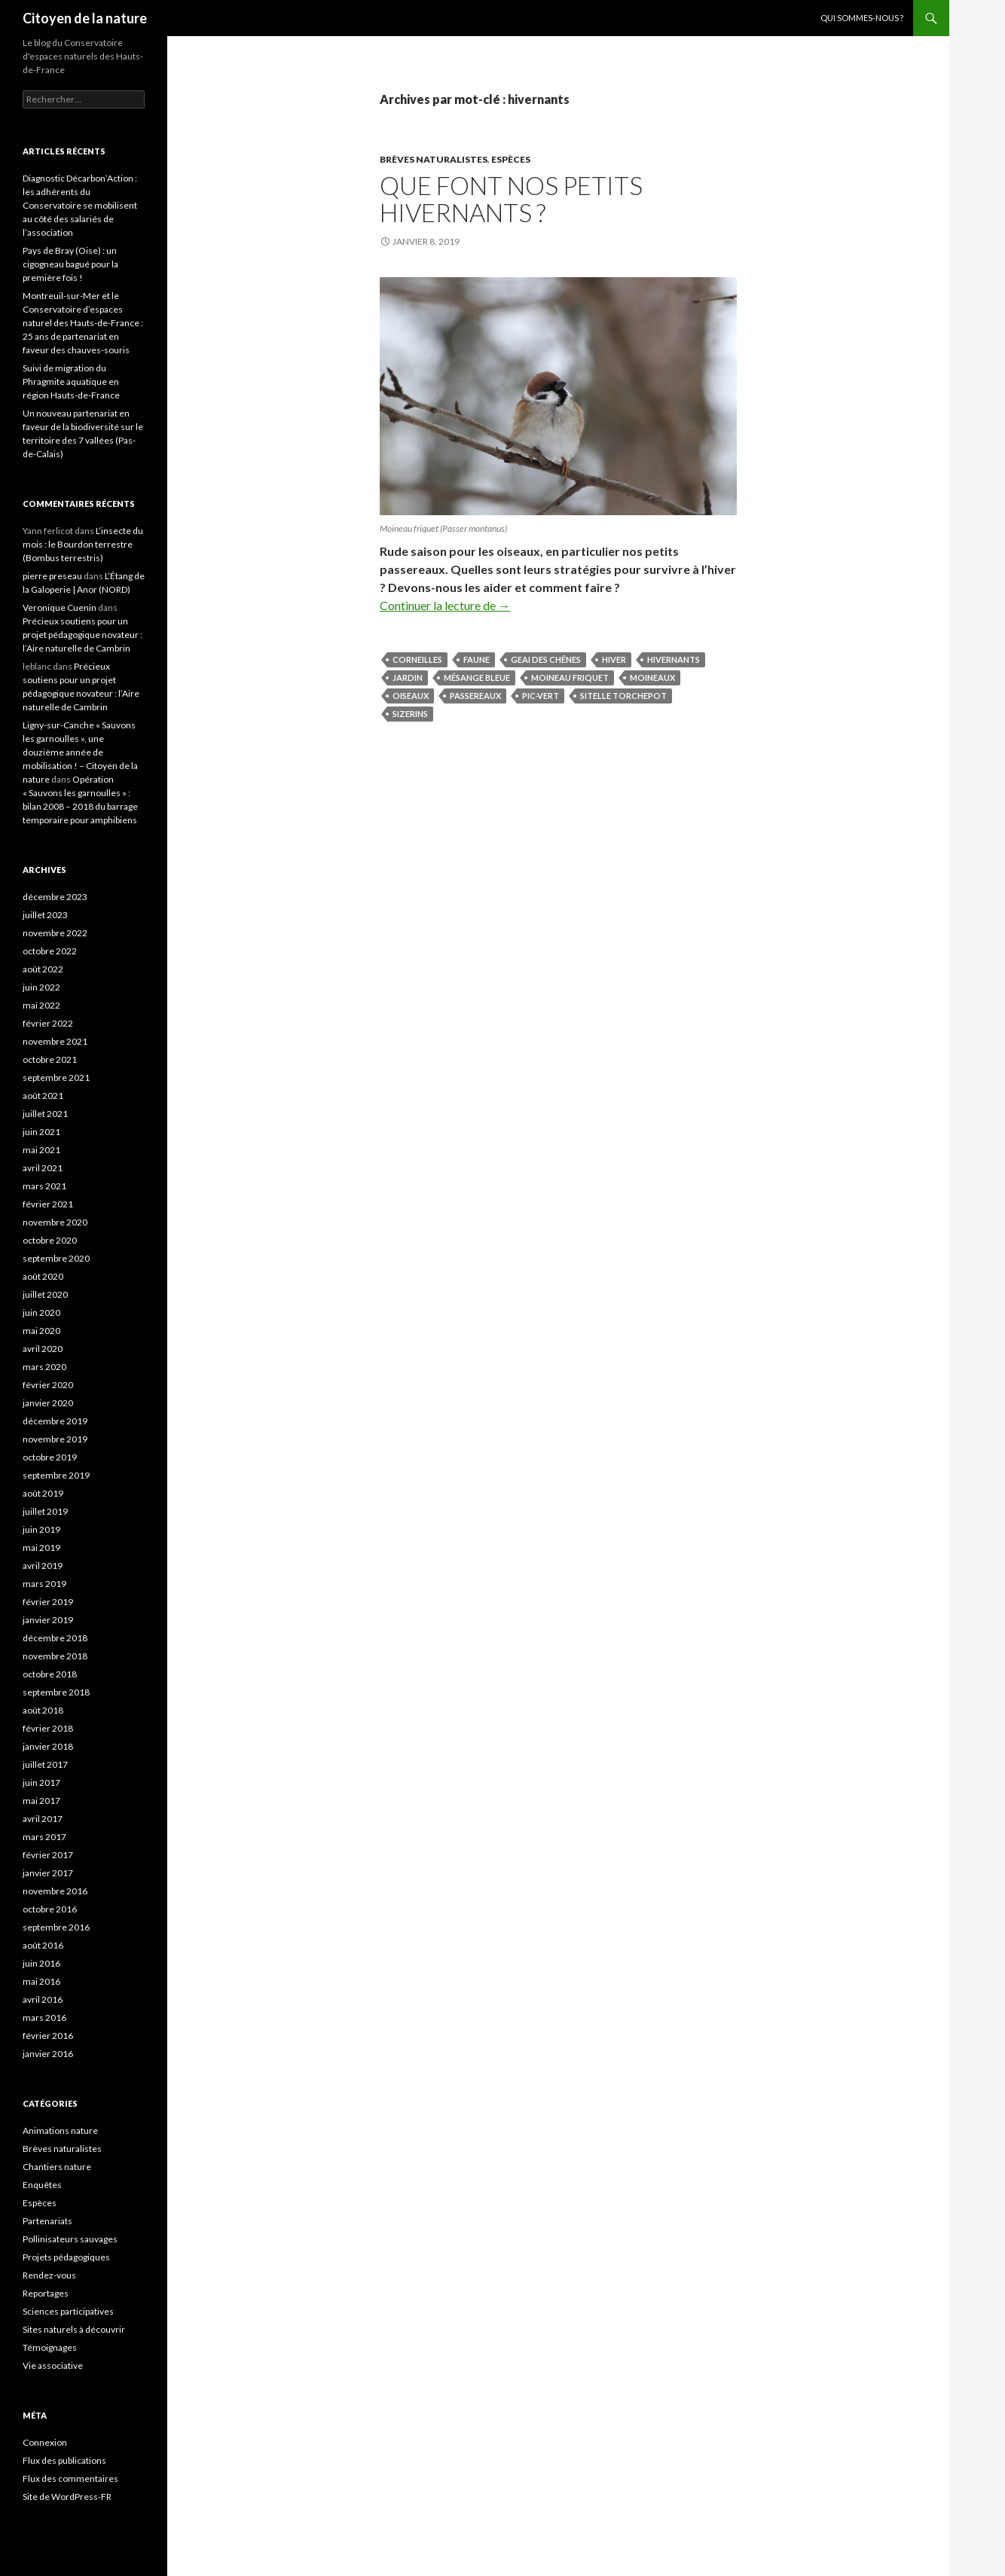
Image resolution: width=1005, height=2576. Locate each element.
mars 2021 (44, 1186)
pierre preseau (52, 575)
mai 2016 (41, 1981)
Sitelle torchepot (623, 695)
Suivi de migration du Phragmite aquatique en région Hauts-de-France (71, 381)
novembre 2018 (55, 1656)
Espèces (510, 159)
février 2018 (48, 1728)
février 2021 (48, 1204)
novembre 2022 (55, 933)
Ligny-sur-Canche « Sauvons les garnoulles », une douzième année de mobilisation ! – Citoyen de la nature (80, 752)
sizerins (410, 714)
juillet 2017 (45, 1764)
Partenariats (47, 2221)
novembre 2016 (55, 1891)
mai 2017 (41, 1800)
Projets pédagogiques (66, 2257)
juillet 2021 (45, 1113)
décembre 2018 (55, 1638)
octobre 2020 (50, 1240)
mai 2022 (41, 1005)
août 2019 (43, 1493)
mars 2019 (44, 1583)
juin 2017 (41, 1782)
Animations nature (60, 2130)
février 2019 (48, 1601)
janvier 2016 (48, 2053)
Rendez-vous (49, 2275)
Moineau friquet (570, 677)
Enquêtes (42, 2184)
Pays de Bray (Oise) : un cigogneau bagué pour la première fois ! (70, 264)
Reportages (46, 2293)
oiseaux (411, 695)
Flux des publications (64, 2460)
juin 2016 (41, 1963)
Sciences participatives (68, 2311)
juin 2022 (41, 987)
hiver (614, 659)
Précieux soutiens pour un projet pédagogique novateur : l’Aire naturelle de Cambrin (82, 634)
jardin (408, 677)
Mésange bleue (477, 677)
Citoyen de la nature (85, 18)
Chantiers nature (57, 2166)
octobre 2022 (50, 951)
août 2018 (43, 1710)
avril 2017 (43, 1818)
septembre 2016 (56, 1927)
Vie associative (53, 2365)
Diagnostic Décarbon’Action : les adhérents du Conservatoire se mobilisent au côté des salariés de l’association (80, 205)
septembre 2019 (56, 1475)
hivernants (673, 659)
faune (476, 659)
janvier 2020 (48, 1403)
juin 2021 (41, 1131)
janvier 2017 (48, 1873)
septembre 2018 (56, 1692)
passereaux (475, 695)
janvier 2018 (48, 1746)
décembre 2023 (55, 896)
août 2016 (43, 1945)
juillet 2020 (45, 1294)
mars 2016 (44, 2017)
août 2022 (43, 969)
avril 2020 (43, 1348)
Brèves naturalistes (433, 159)
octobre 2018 (50, 1674)
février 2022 (48, 1023)
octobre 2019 (50, 1457)
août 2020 (43, 1276)
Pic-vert (540, 695)
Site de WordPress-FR (67, 2496)
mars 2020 (44, 1366)
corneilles (417, 659)
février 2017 (48, 1854)
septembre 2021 (56, 1077)
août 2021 (43, 1095)
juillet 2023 (45, 914)
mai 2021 (41, 1149)
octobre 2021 (50, 1059)
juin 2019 (41, 1529)
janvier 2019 (48, 1619)
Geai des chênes (546, 659)
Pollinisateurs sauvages (70, 2239)
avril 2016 (43, 1999)
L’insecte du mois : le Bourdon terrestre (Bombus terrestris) (83, 544)
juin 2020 (41, 1312)
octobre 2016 (50, 1909)
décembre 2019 (55, 1421)
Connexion (45, 2442)
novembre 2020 (55, 1222)
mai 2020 (41, 1330)
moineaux (652, 677)
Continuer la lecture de (445, 605)
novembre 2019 (55, 1439)
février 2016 (48, 2035)
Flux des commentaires (70, 2478)
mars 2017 (44, 1836)
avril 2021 (43, 1168)
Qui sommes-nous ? (861, 18)
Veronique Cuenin (59, 607)
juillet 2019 (45, 1511)
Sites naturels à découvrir (74, 2329)
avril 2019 (43, 1565)
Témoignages (50, 2347)
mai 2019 (41, 1547)
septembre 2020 (56, 1258)
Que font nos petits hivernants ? (511, 198)
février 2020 (48, 1384)
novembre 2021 (55, 1041)
